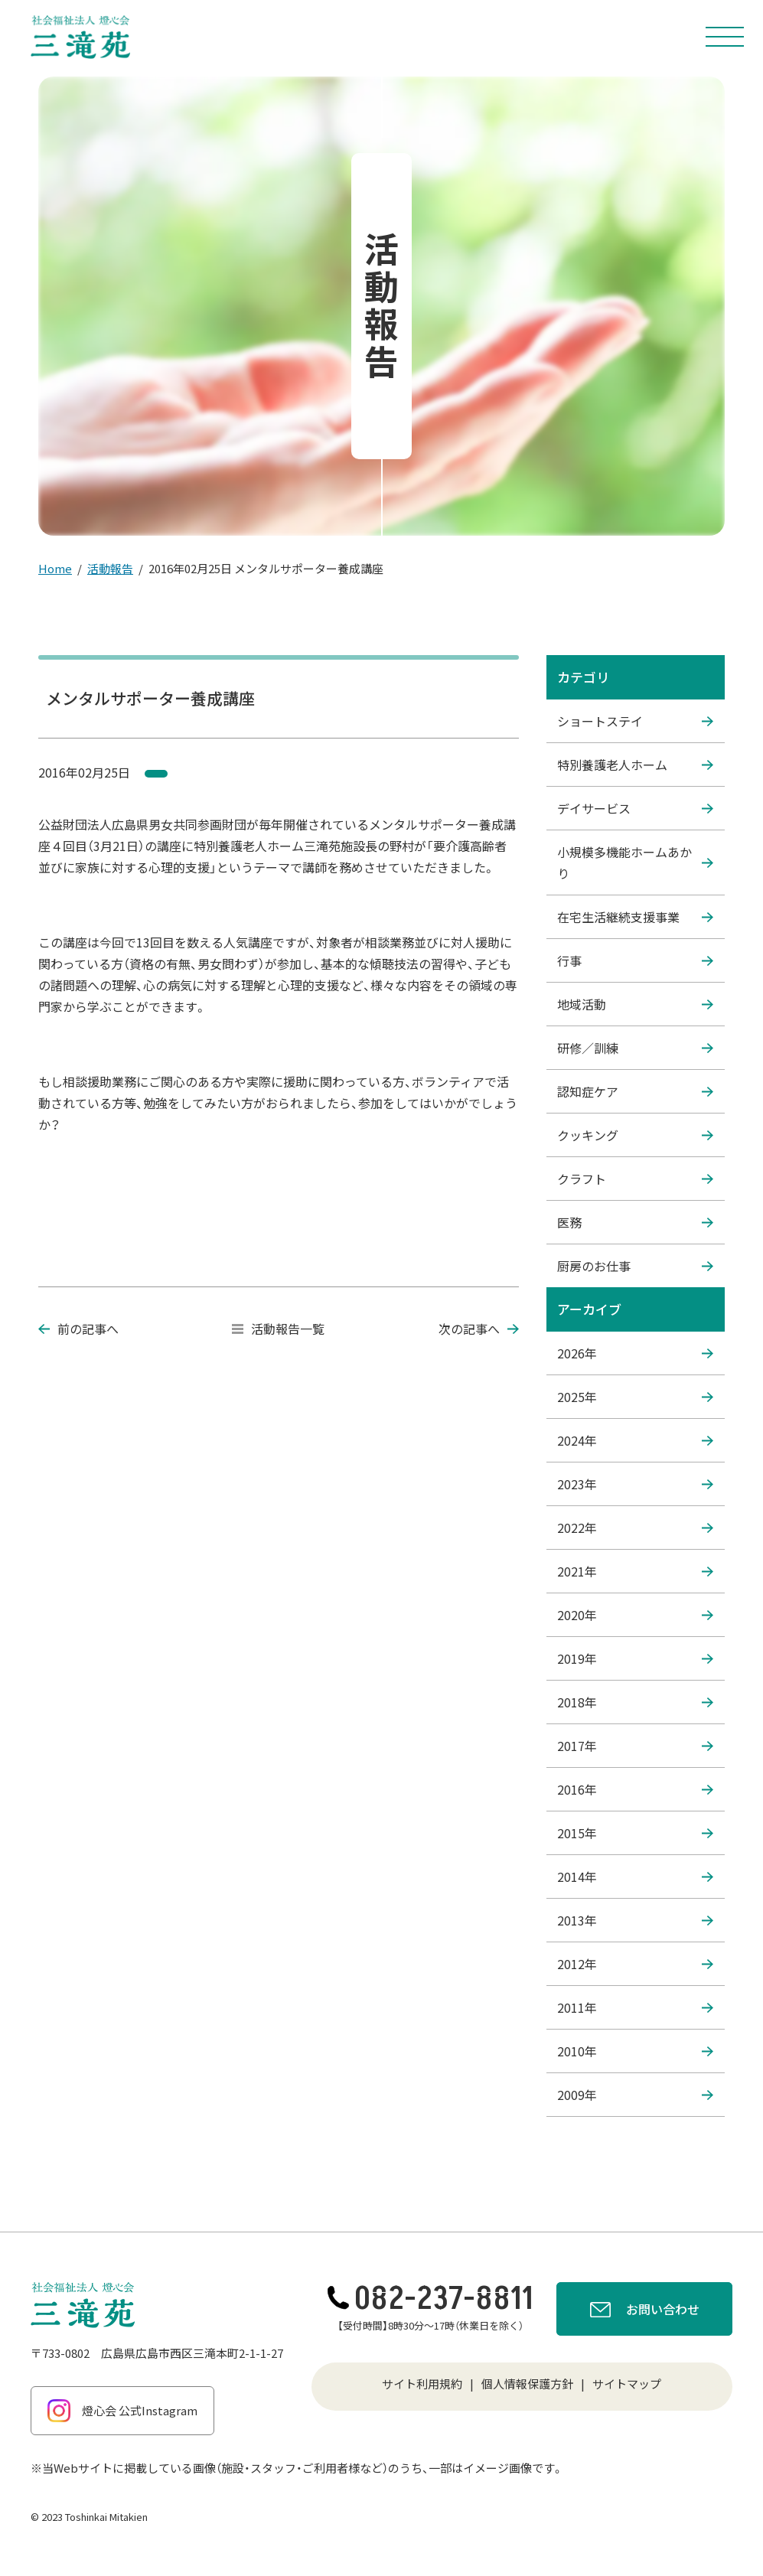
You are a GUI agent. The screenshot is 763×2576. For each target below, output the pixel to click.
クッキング (635, 1135)
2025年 (635, 1396)
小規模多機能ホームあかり (635, 862)
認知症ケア (635, 1091)
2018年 (635, 1702)
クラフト (635, 1178)
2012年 (635, 1963)
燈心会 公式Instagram (122, 2410)
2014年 (635, 1876)
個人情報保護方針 (527, 2383)
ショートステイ (635, 721)
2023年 (635, 1484)
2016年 (635, 1789)
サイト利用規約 (422, 2383)
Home (55, 568)
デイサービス (635, 808)
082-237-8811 (430, 2299)
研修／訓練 (635, 1047)
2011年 (635, 2007)
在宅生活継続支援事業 (635, 917)
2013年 (635, 1920)
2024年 (635, 1440)
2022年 (635, 1527)
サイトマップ (626, 2383)
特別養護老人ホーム (635, 764)
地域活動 (635, 1004)
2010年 (635, 2051)
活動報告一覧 (278, 1328)
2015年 (635, 1833)
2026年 (635, 1353)
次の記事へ (479, 1328)
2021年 (635, 1571)
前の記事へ (78, 1328)
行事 (635, 960)
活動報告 (110, 568)
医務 (635, 1222)
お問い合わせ (644, 2311)
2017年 (635, 1745)
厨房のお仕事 (635, 1266)
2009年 (635, 2094)
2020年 (635, 1614)
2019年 (635, 1658)
